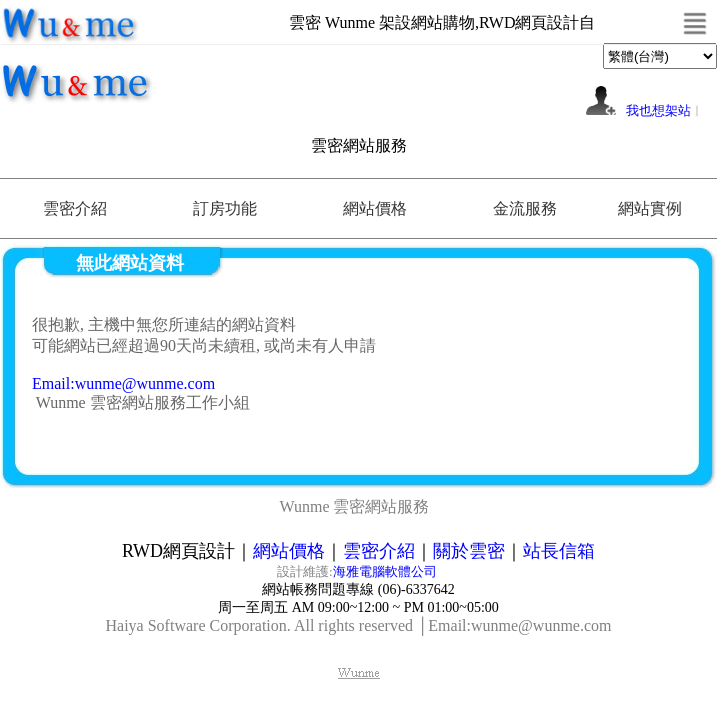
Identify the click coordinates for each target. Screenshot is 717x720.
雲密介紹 (75, 208)
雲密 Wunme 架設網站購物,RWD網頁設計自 (442, 22)
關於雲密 (469, 551)
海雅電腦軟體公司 (386, 571)
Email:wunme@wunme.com (123, 383)
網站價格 (375, 208)
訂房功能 (225, 208)
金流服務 (525, 208)
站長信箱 (559, 551)
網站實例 (650, 208)
